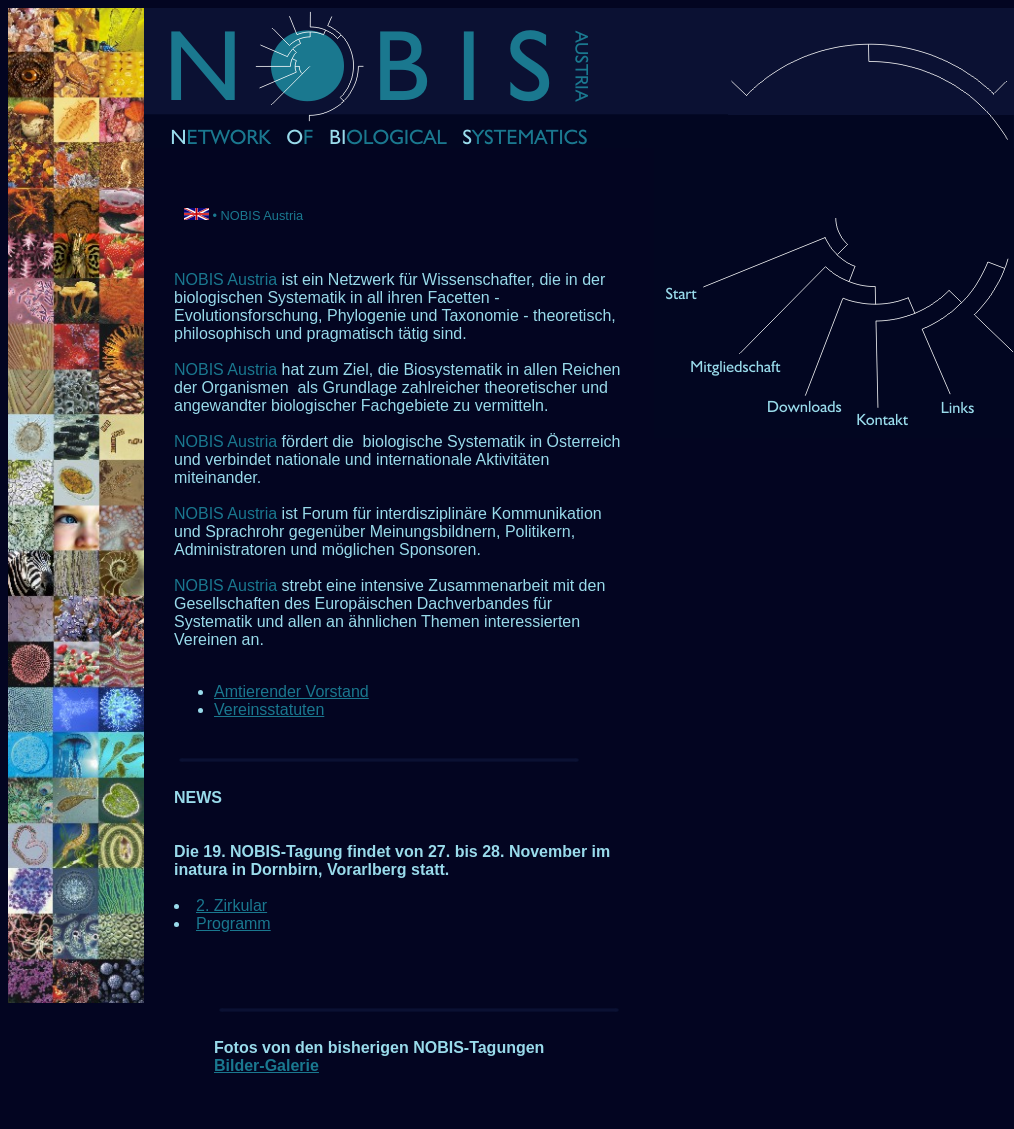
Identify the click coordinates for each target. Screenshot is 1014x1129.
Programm (233, 923)
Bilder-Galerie (266, 1065)
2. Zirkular (231, 905)
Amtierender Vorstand (291, 691)
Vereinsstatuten (269, 709)
